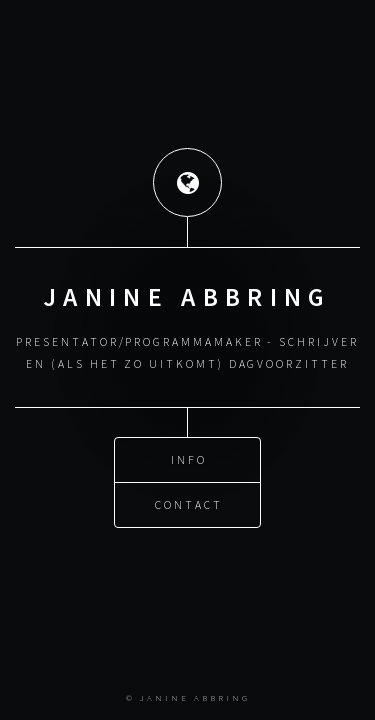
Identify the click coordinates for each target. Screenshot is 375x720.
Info (189, 459)
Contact (189, 504)
